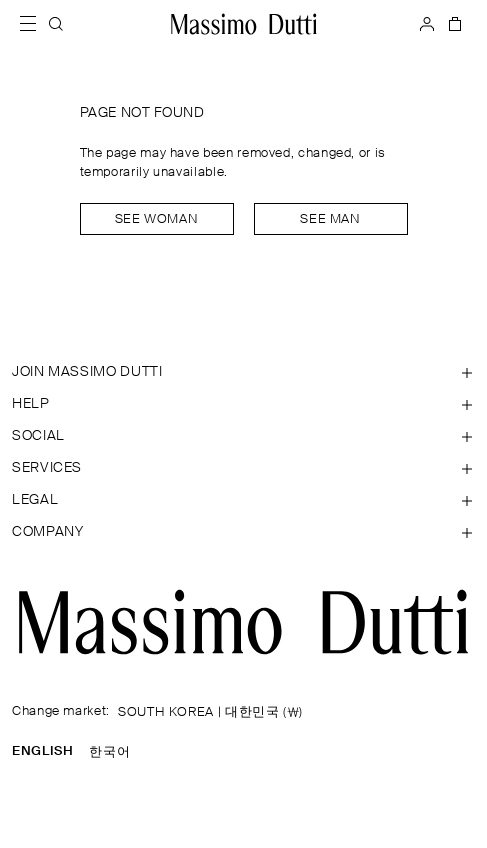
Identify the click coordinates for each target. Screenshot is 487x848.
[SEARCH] (56, 24)
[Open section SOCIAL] (243, 436)
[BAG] (453, 24)
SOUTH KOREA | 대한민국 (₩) (210, 712)
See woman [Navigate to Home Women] (157, 219)
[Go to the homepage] (243, 622)
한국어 (109, 752)
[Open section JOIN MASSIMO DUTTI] (243, 372)
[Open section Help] (243, 404)
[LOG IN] (427, 24)
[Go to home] (244, 24)
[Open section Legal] (243, 500)
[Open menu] (34, 24)
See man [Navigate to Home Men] (330, 219)
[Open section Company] (243, 532)
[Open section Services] (243, 468)
